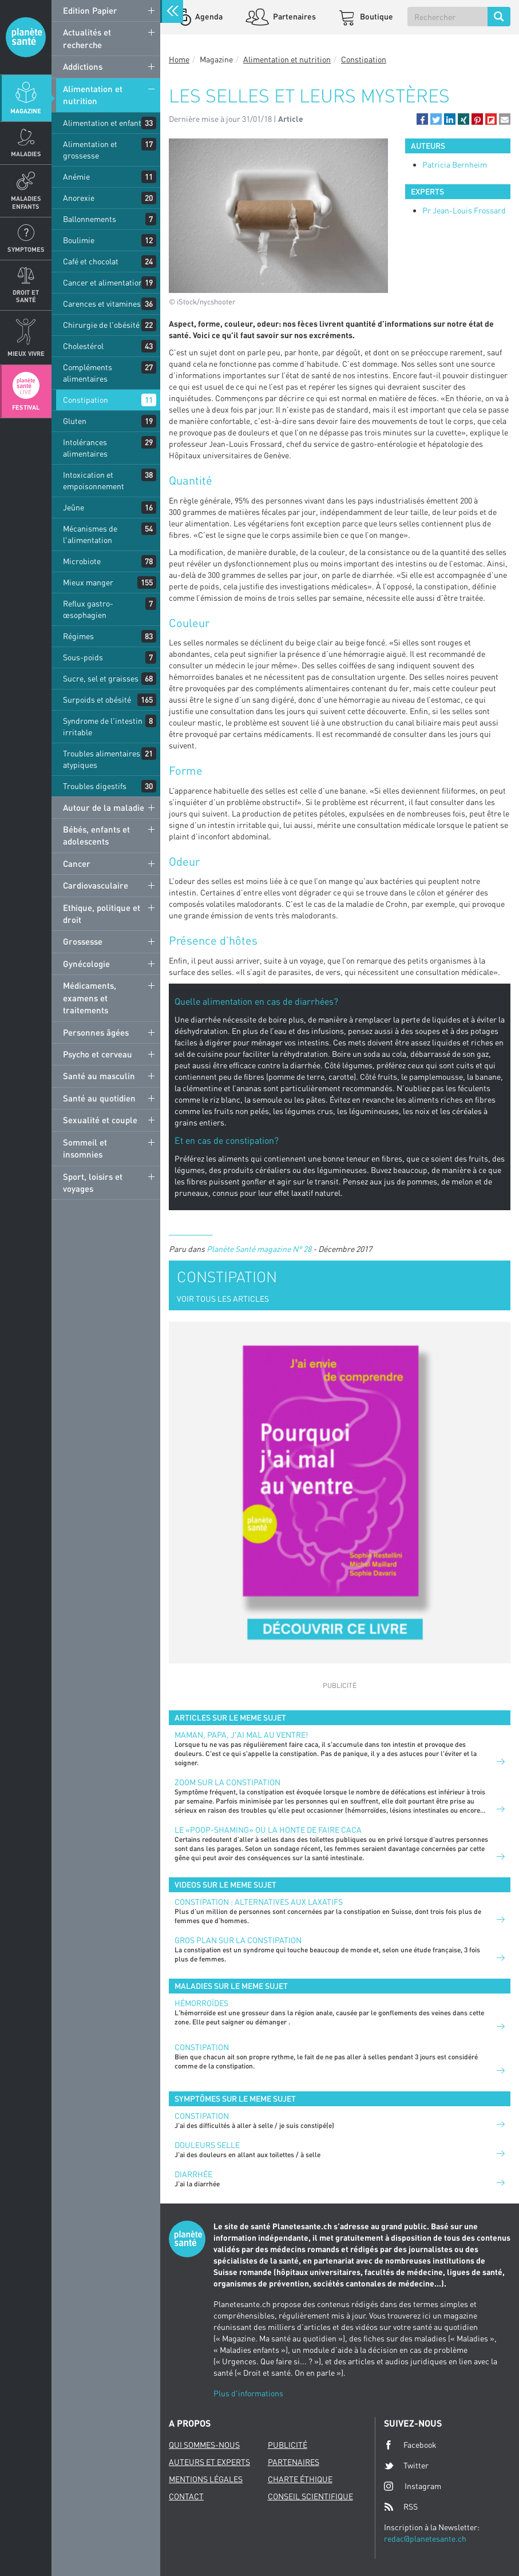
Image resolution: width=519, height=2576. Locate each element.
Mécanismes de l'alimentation (90, 534)
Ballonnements (89, 219)
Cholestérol (83, 346)
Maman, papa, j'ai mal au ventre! (241, 1734)
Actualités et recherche (87, 38)
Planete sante (26, 37)
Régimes (78, 636)
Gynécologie (86, 963)
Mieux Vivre (26, 353)
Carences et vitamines (102, 303)
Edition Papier (90, 10)
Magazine (25, 110)
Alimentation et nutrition (92, 95)
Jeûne (73, 507)
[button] (422, 119)
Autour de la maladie (103, 807)
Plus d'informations (248, 2393)
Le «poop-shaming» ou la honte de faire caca (268, 1829)
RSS (401, 2506)
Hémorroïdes (201, 2003)
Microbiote (82, 561)
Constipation (85, 400)
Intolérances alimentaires (85, 447)
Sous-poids (83, 657)
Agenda (208, 16)
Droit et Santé (26, 295)
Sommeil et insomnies (85, 1148)
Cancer (76, 863)
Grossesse (82, 941)
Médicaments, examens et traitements (89, 997)
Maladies (26, 153)
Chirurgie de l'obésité (101, 325)
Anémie (76, 176)
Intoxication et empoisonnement (93, 480)
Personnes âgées (96, 1032)
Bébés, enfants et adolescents (96, 835)
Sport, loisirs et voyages (92, 1182)
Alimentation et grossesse (90, 149)
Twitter (406, 2465)
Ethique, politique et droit (101, 913)
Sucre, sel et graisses (100, 678)
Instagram (412, 2486)
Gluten (74, 421)
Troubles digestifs (94, 786)
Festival (25, 407)
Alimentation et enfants (104, 123)
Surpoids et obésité (97, 699)
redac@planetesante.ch (425, 2538)
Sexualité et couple (100, 1120)
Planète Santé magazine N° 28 (259, 1249)
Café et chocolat (90, 261)
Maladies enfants (26, 202)
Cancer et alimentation (103, 282)
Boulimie (78, 240)
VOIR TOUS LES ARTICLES (223, 1298)
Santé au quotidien (99, 1098)
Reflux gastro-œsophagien (88, 609)
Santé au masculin (99, 1076)
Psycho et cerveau (97, 1054)
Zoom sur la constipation (227, 1782)
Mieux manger (88, 582)
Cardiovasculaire (95, 885)
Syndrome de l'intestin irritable (102, 726)
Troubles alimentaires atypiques (101, 759)
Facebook (410, 2445)
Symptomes (26, 249)
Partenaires (293, 16)
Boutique (375, 16)
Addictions (82, 66)
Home (179, 59)
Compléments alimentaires (87, 372)
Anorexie (78, 198)
